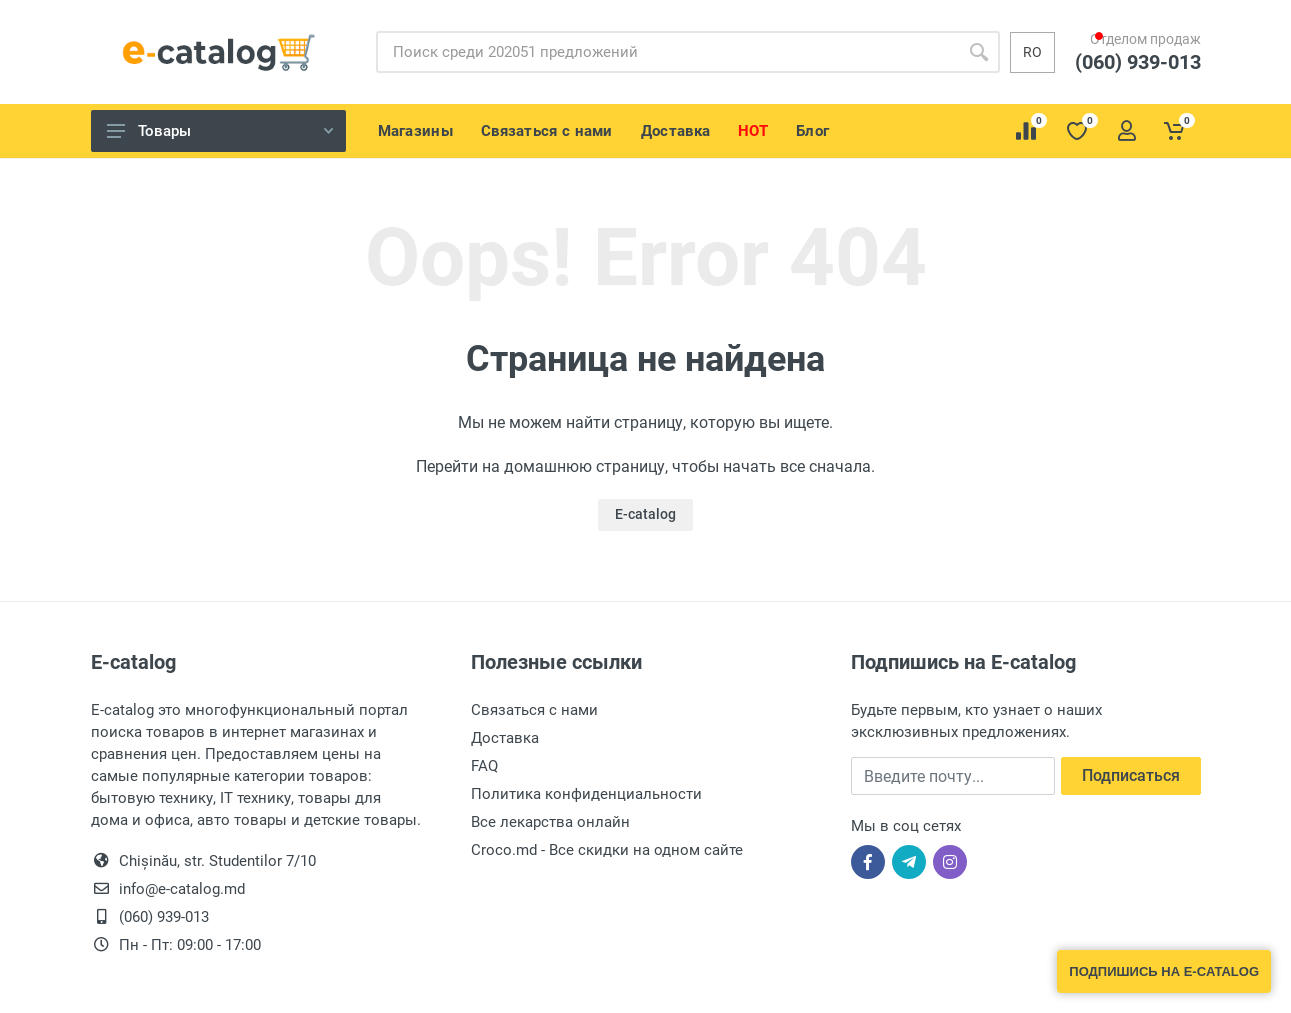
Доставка (505, 738)
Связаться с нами (534, 710)
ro (1032, 52)
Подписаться (1131, 775)
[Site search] (667, 52)
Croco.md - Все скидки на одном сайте (607, 850)
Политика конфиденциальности (586, 794)
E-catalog (645, 514)
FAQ (484, 766)
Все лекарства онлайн (550, 822)
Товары (220, 131)
